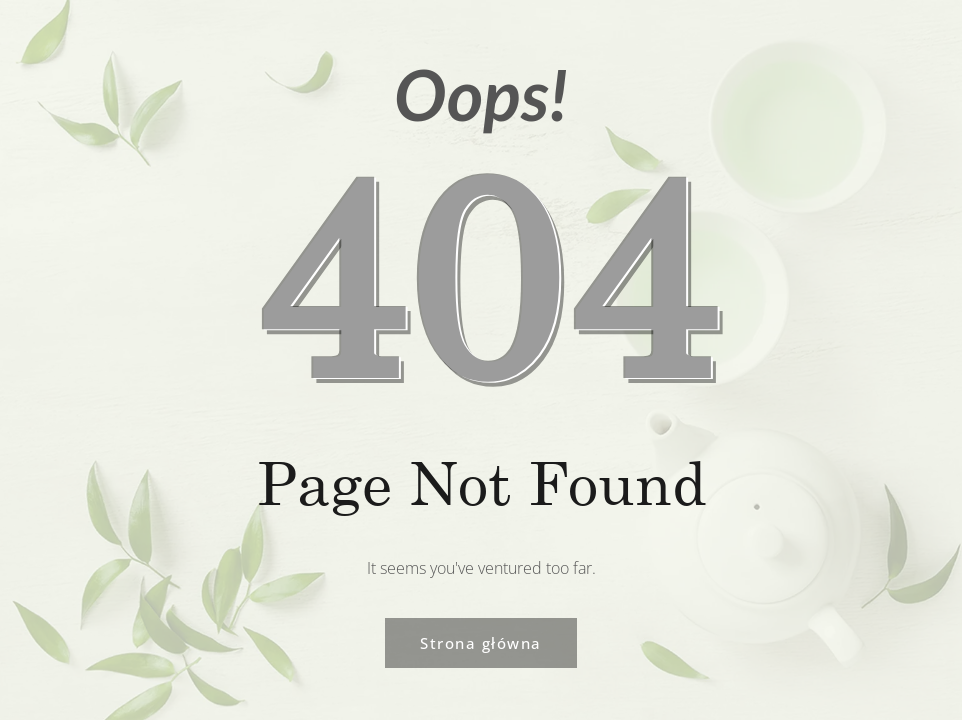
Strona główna (481, 643)
